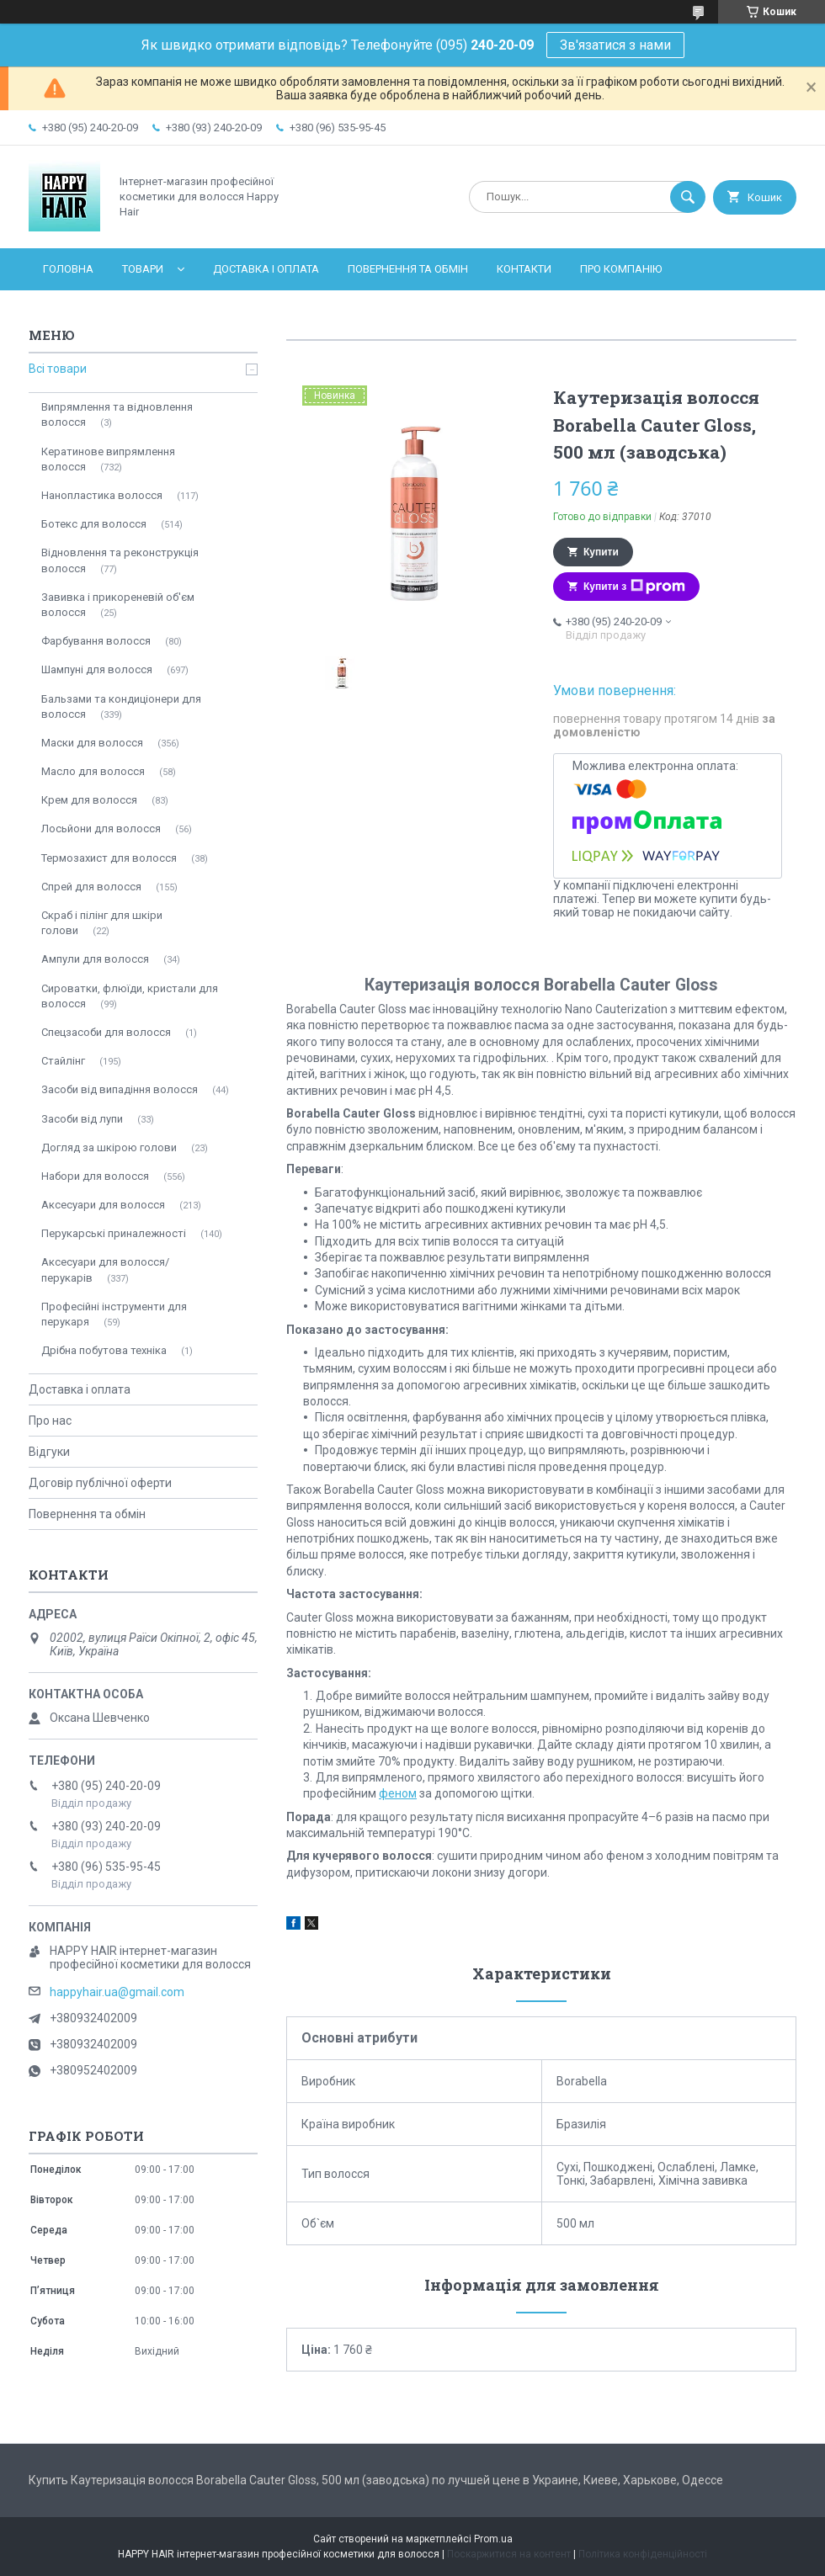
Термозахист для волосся (109, 858)
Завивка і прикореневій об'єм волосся (117, 605)
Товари (142, 269)
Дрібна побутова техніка (104, 1350)
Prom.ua (493, 2539)
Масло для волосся (93, 771)
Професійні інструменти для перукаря (114, 1314)
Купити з (634, 586)
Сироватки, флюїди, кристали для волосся (129, 996)
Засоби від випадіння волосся (119, 1089)
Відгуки (49, 1451)
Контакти (524, 269)
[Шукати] (687, 197)
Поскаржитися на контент (509, 2554)
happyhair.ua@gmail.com (117, 1992)
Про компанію (621, 269)
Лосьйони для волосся (101, 828)
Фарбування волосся (96, 641)
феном (398, 1793)
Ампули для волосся (95, 959)
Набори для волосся (95, 1176)
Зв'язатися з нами (615, 45)
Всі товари (58, 368)
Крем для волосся (89, 800)
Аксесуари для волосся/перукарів (105, 1269)
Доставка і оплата (266, 269)
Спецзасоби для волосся (106, 1032)
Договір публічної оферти (100, 1483)
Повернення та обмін (408, 269)
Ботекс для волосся (93, 524)
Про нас (50, 1420)
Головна (68, 269)
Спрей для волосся (91, 886)
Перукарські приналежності (113, 1233)
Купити (601, 552)
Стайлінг (63, 1060)
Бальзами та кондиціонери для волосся (121, 706)
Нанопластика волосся (101, 495)
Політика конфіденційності (642, 2554)
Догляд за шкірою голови (109, 1147)
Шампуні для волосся (96, 669)
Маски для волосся (92, 742)
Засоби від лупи (82, 1119)
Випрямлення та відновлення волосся (117, 414)
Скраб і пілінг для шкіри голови (101, 923)
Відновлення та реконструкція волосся (120, 560)
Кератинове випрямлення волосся (108, 459)
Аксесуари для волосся (103, 1204)
